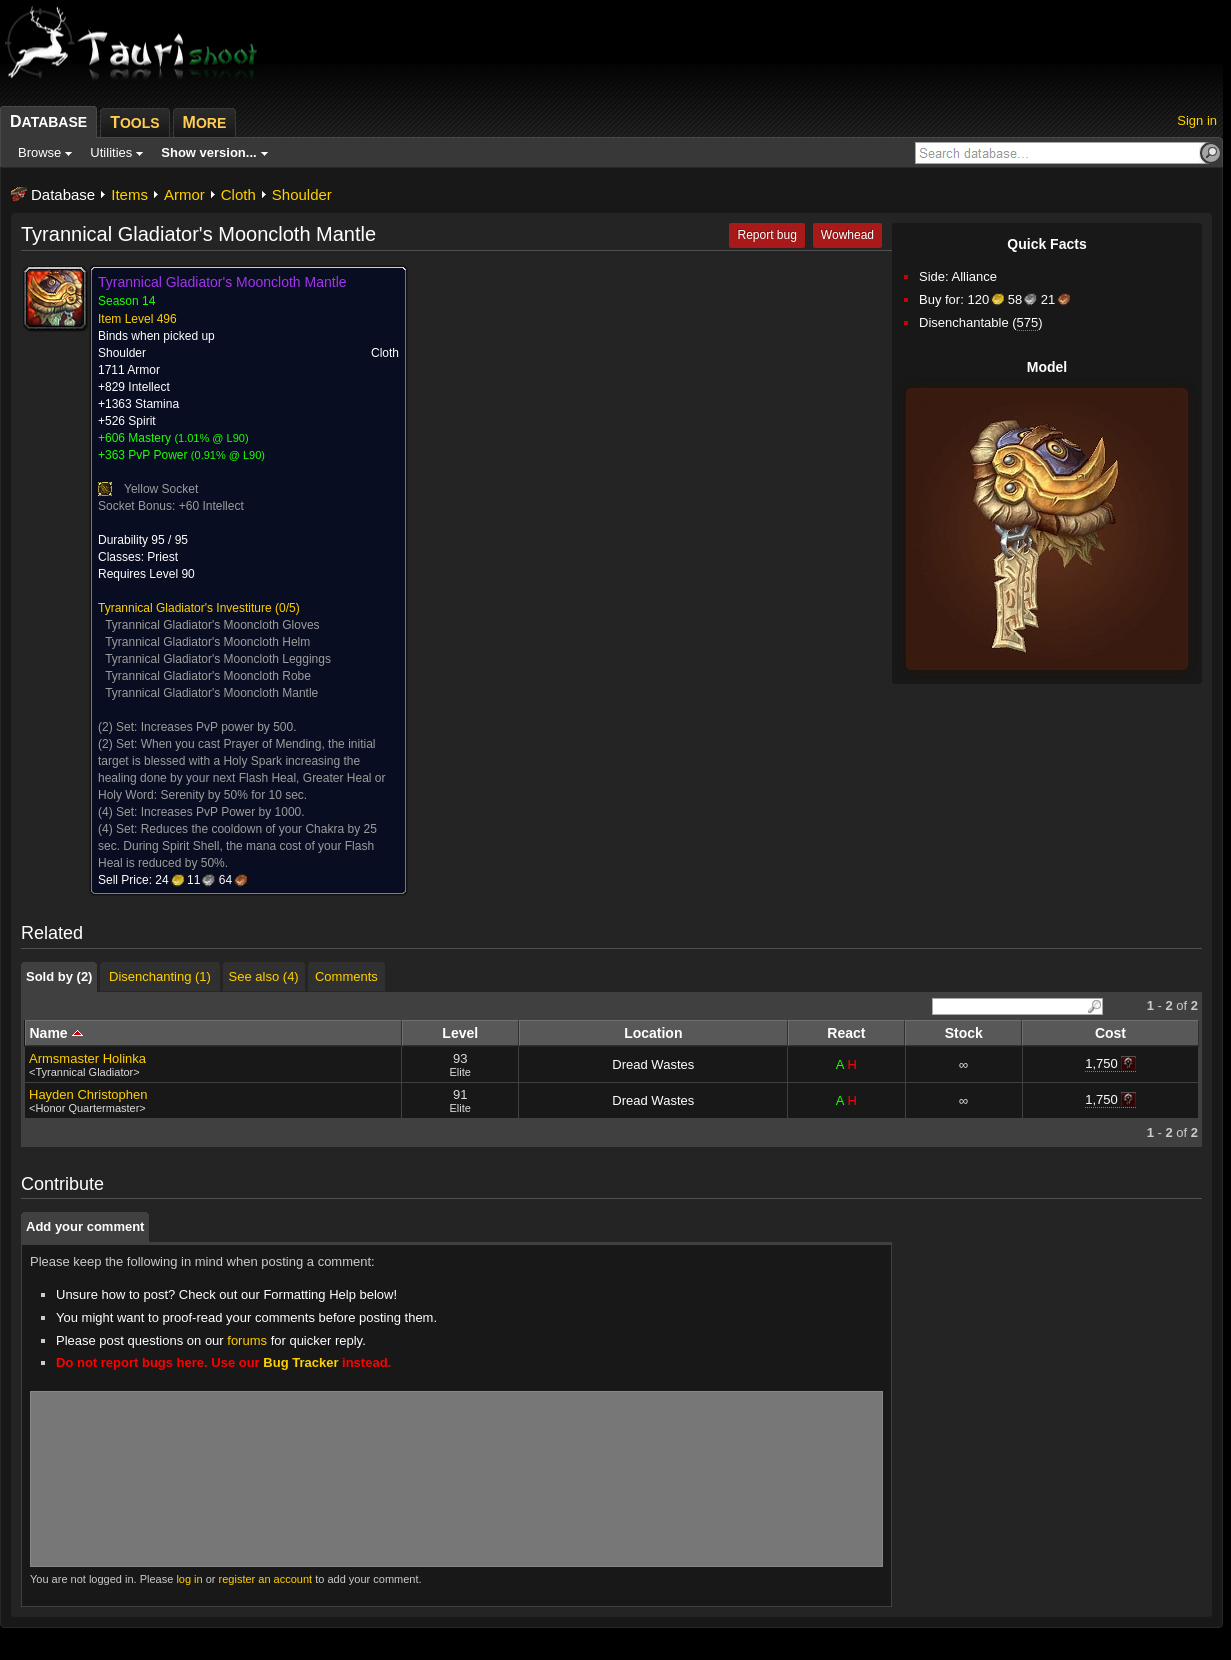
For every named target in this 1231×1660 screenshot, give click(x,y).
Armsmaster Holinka (87, 1058)
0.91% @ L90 (228, 455)
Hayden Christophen (88, 1094)
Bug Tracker (300, 1362)
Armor (184, 194)
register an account (266, 1579)
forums (247, 1340)
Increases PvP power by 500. (219, 727)
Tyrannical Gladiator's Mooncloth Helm (207, 642)
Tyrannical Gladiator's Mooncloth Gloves (212, 625)
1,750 (1101, 1063)
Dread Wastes (653, 1064)
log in (189, 1579)
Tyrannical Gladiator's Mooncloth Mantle (211, 693)
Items (129, 194)
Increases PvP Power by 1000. (223, 812)
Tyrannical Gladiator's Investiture (185, 608)
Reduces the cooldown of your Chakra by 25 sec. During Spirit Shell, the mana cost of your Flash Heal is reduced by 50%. (237, 846)
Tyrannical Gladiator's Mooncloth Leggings (218, 659)
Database (63, 194)
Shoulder (302, 194)
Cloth (238, 194)
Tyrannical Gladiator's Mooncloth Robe (208, 676)
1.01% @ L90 (211, 438)
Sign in (1197, 120)
